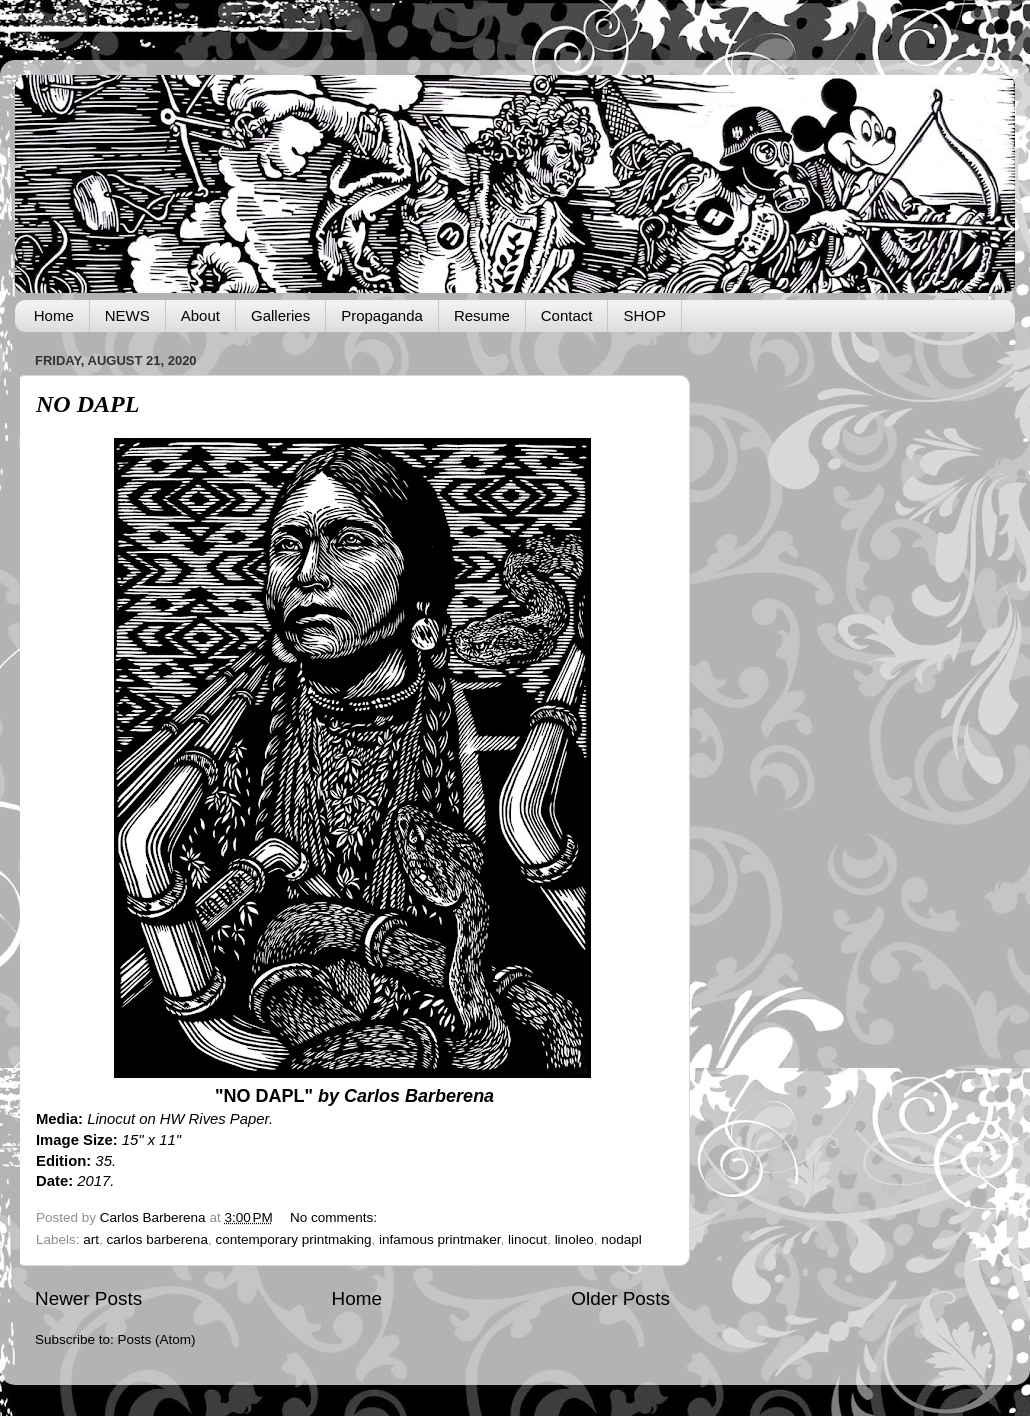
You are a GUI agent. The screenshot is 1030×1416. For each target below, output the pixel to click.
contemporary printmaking (293, 1239)
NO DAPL (87, 404)
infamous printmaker (440, 1239)
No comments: (335, 1217)
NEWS (127, 315)
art (91, 1239)
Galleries (280, 315)
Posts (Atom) (157, 1339)
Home (54, 315)
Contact (567, 315)
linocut (527, 1239)
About (200, 315)
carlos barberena (157, 1239)
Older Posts (620, 1298)
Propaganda (382, 315)
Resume (482, 315)
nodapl (621, 1239)
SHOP (644, 315)
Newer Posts (88, 1298)
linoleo (574, 1239)
